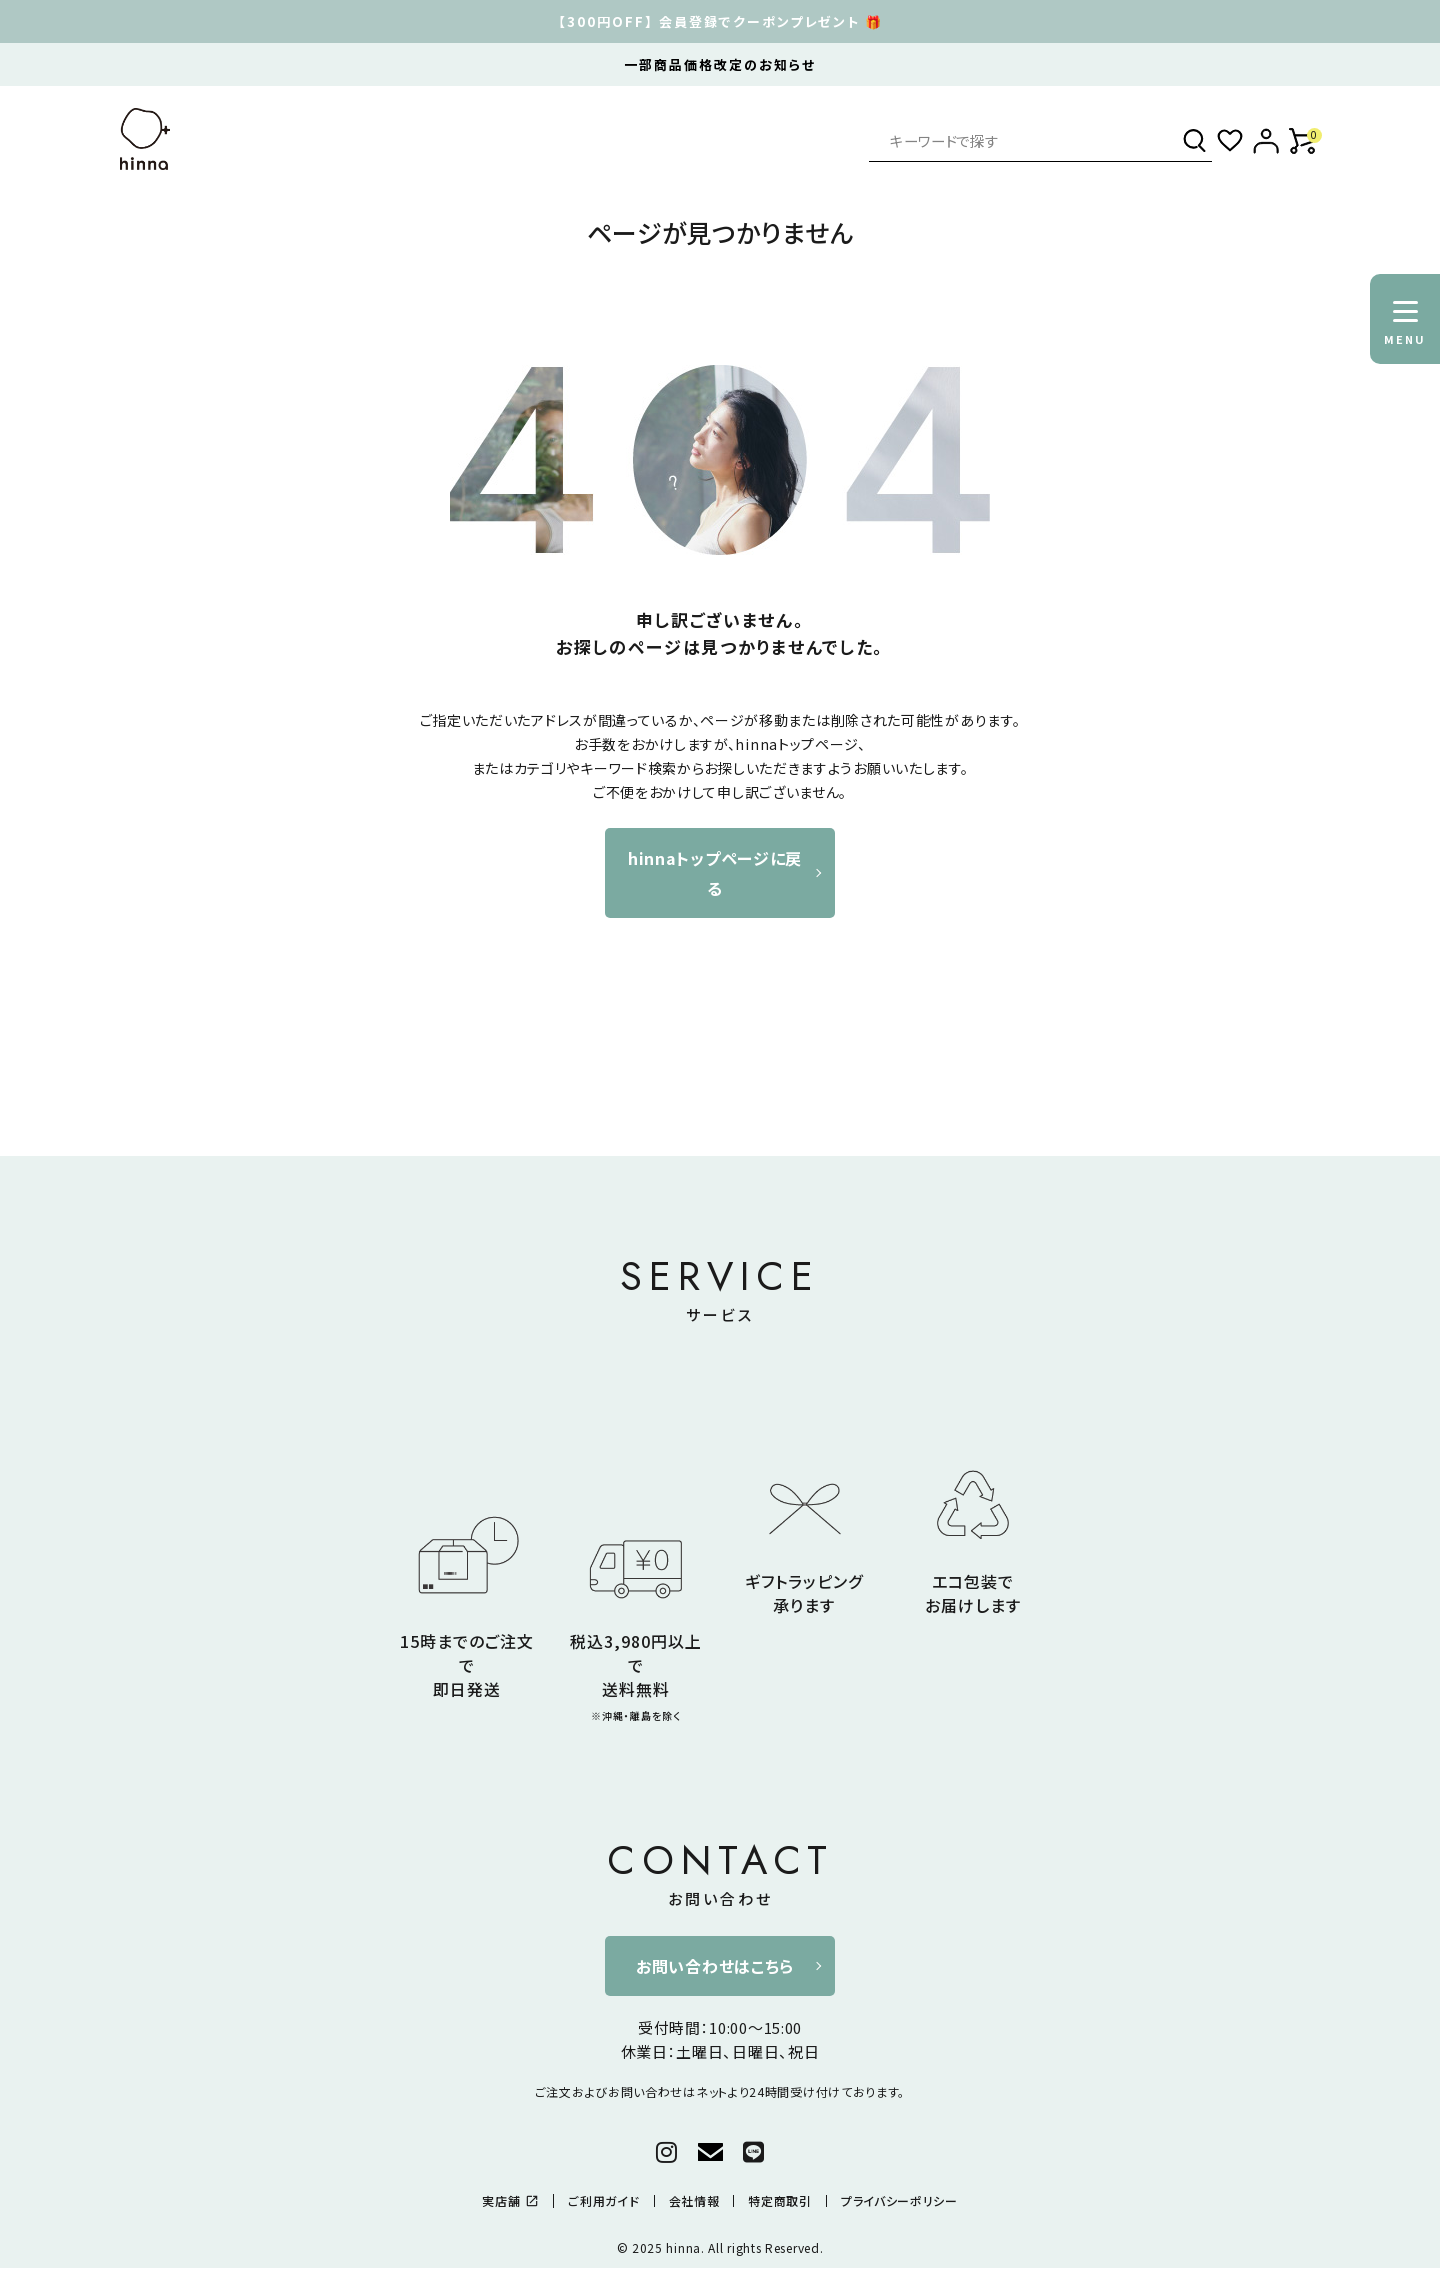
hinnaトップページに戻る (715, 873)
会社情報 (694, 2201)
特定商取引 (780, 2201)
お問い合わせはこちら (715, 1966)
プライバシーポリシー (899, 2201)
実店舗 (510, 2201)
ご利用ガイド (603, 2201)
